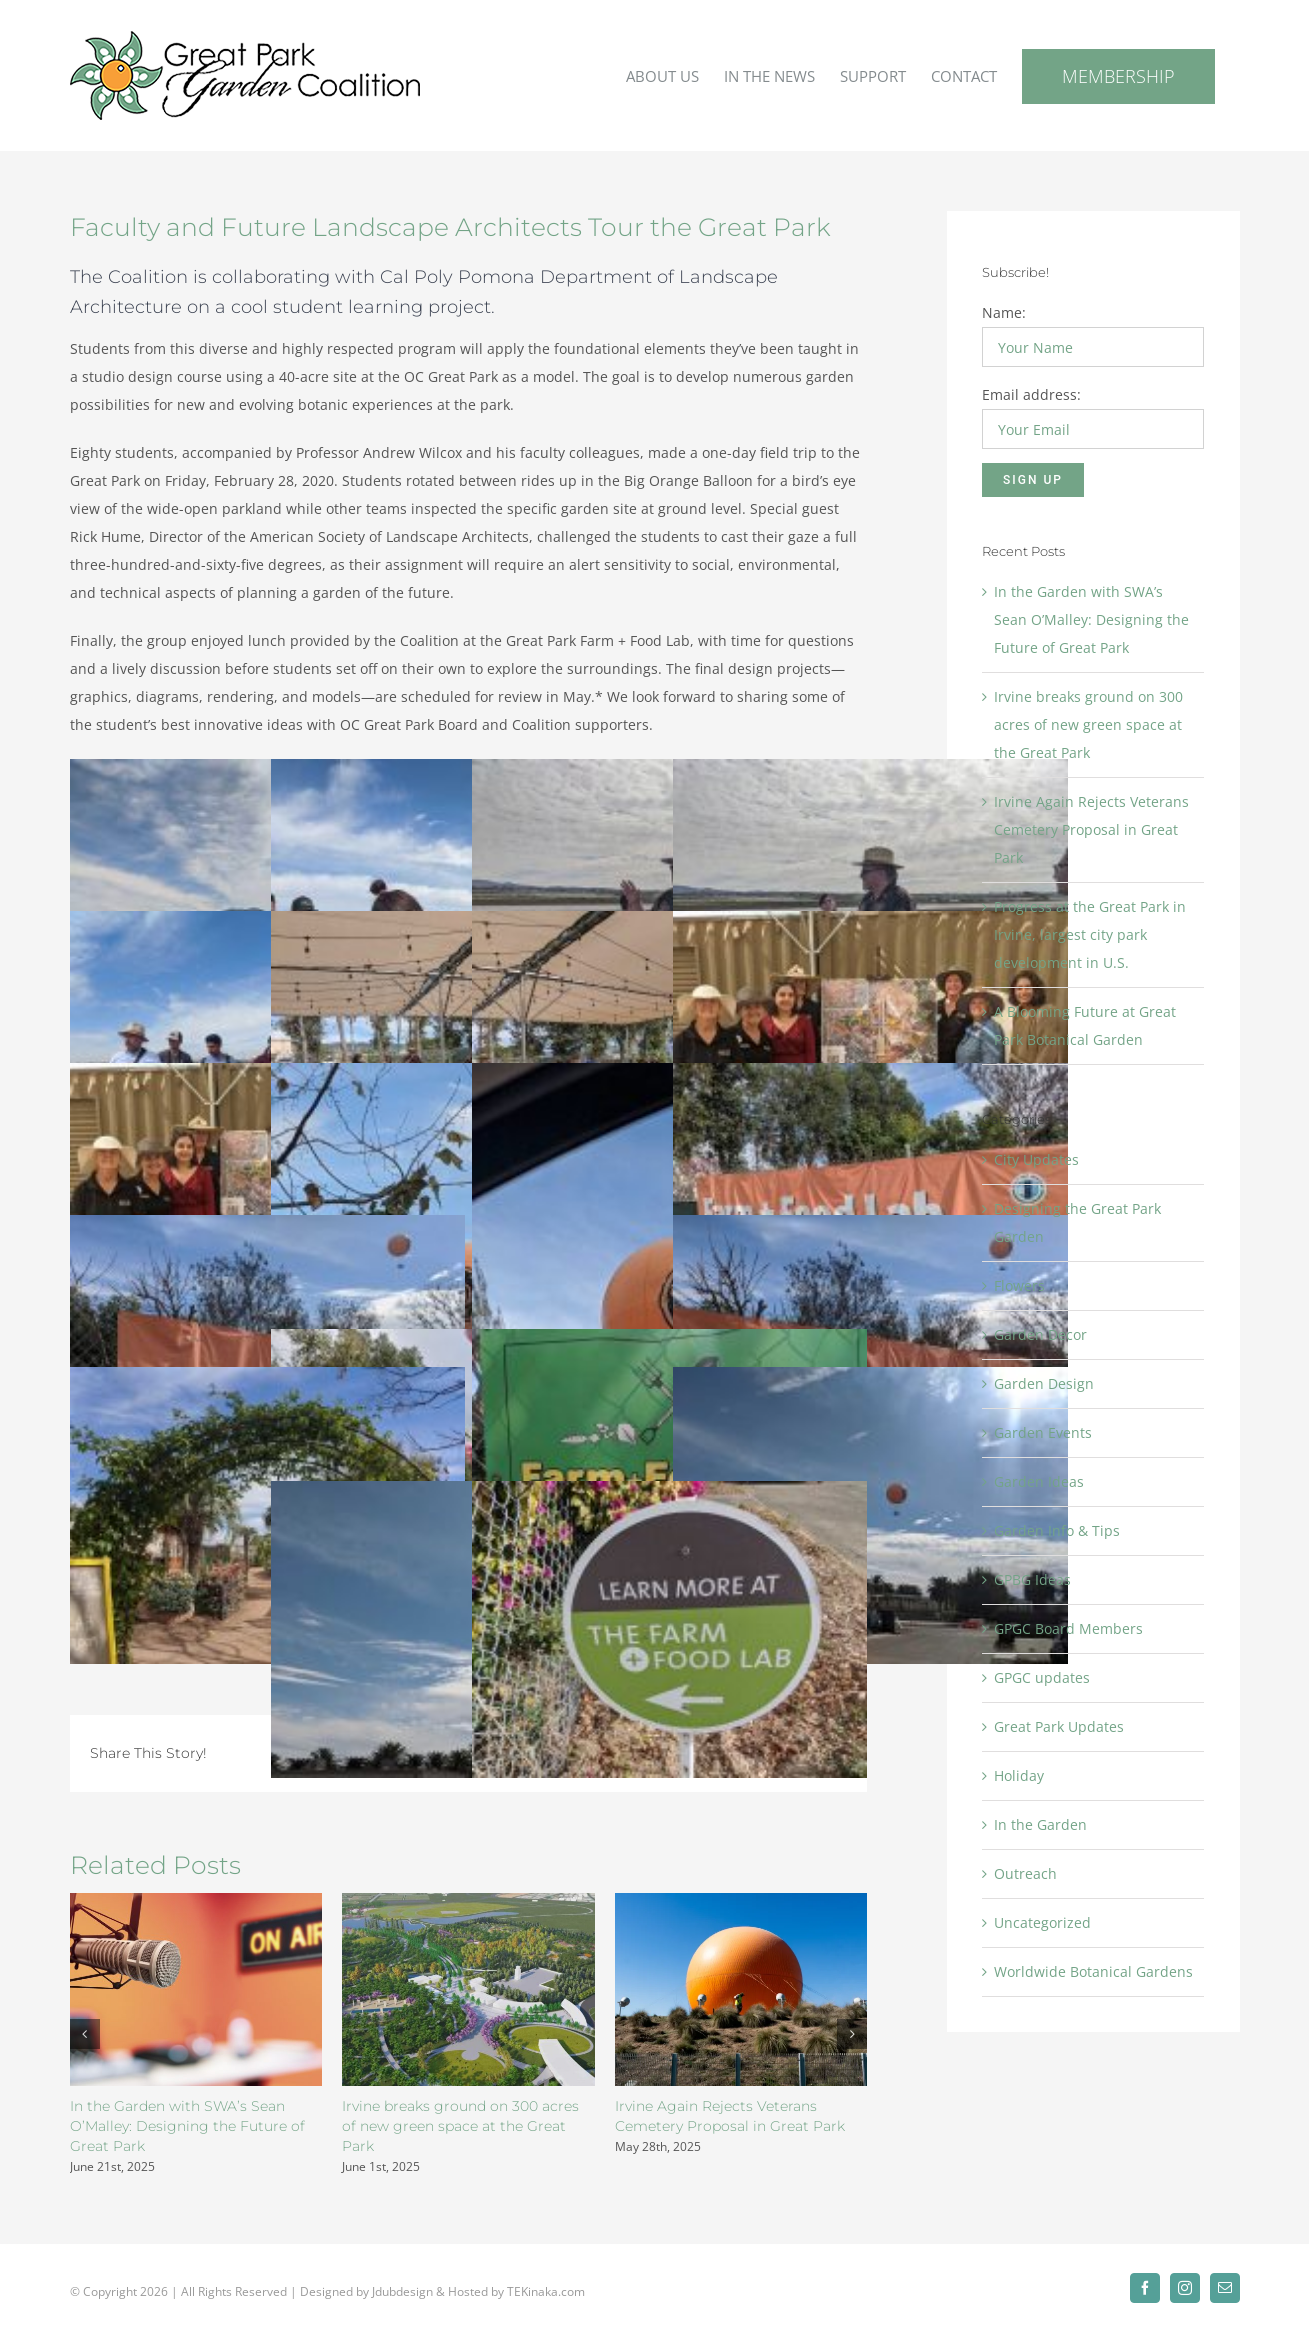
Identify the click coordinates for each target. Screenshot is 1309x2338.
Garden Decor (1040, 1334)
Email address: (1031, 394)
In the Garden (1040, 1824)
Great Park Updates (1059, 1726)
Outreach (1025, 1873)
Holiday (1019, 1775)
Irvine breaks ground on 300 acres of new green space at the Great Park (460, 2126)
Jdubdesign (402, 2283)
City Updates (1036, 1159)
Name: (1004, 312)
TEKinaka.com (546, 2283)
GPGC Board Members (1068, 1628)
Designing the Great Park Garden (1077, 1222)
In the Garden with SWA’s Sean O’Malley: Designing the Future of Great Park (187, 2126)
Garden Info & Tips (1057, 1530)
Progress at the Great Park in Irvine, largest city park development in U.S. (1090, 934)
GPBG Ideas (1032, 1579)
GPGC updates (1042, 1677)
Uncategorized (1042, 1922)
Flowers (1019, 1285)
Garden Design (1044, 1383)
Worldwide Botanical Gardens (1093, 1971)
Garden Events (1043, 1432)
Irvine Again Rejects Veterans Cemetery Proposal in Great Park (1091, 829)
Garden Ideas (1039, 1481)
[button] (85, 2034)
